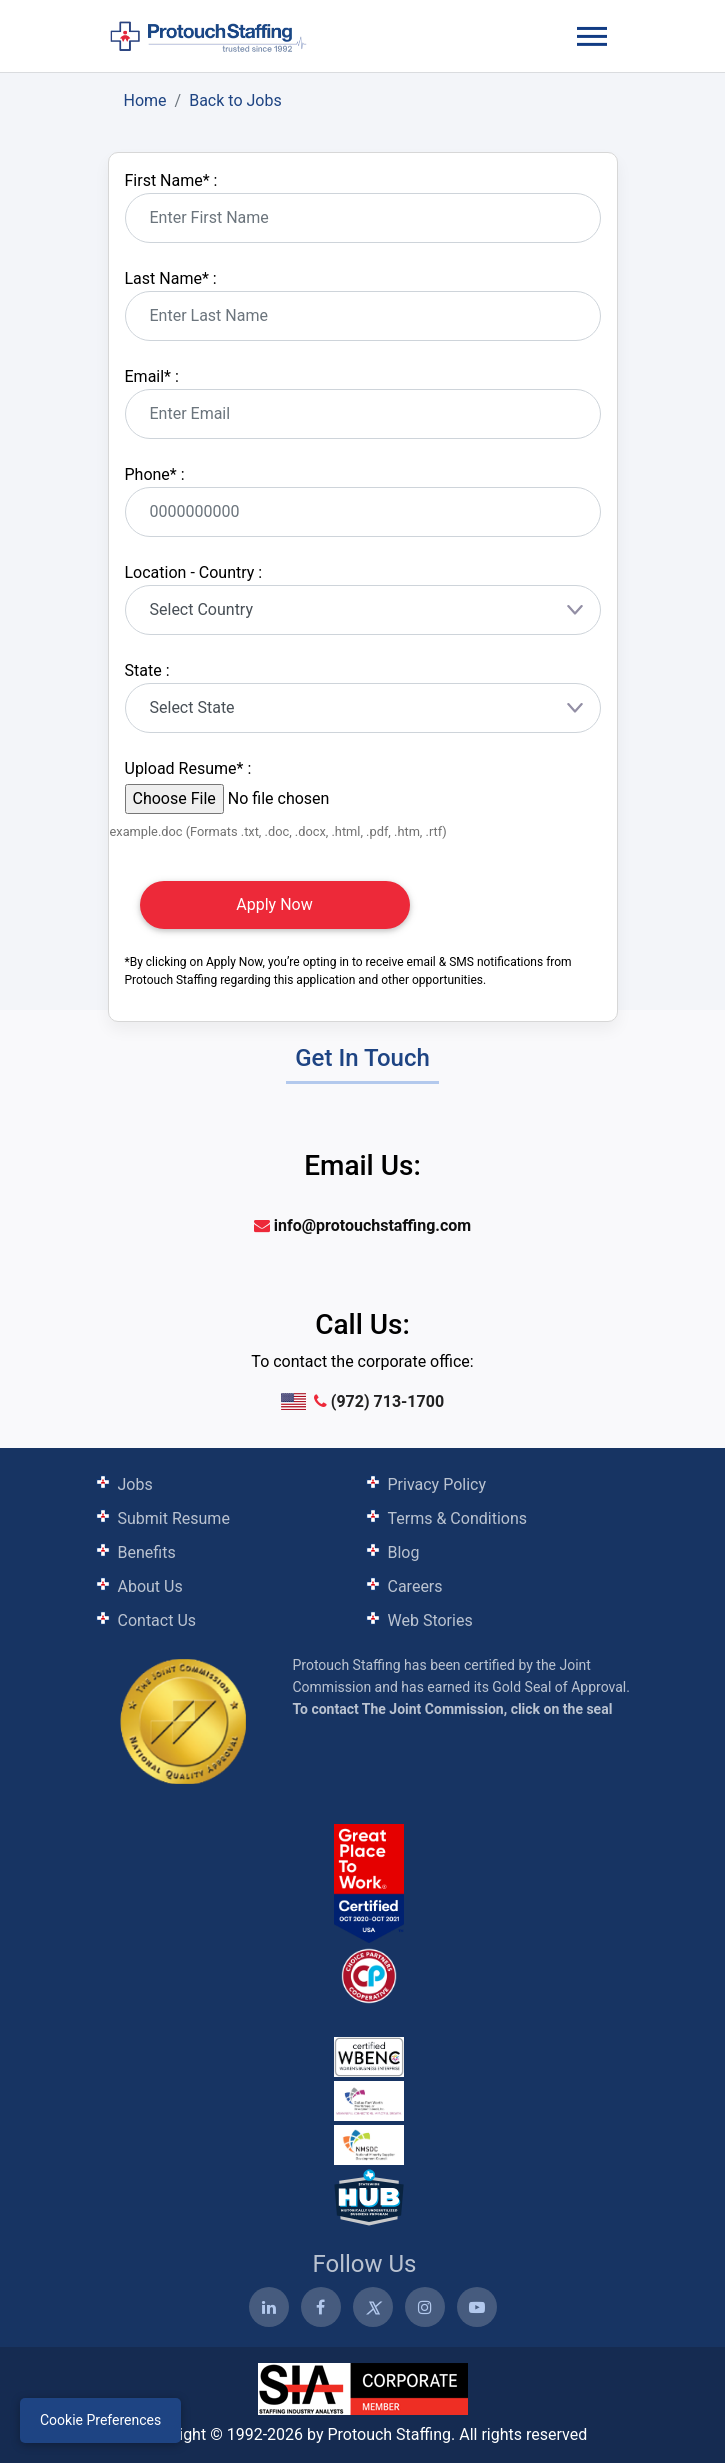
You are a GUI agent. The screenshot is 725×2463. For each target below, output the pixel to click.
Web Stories (430, 1620)
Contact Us (157, 1620)
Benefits (147, 1552)
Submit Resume (174, 1518)
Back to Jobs (235, 100)
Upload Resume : (188, 768)
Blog (404, 1552)
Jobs (135, 1484)
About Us (150, 1586)
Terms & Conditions (458, 1518)
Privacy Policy (437, 1484)
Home (145, 100)
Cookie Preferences (100, 2420)
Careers (415, 1586)
